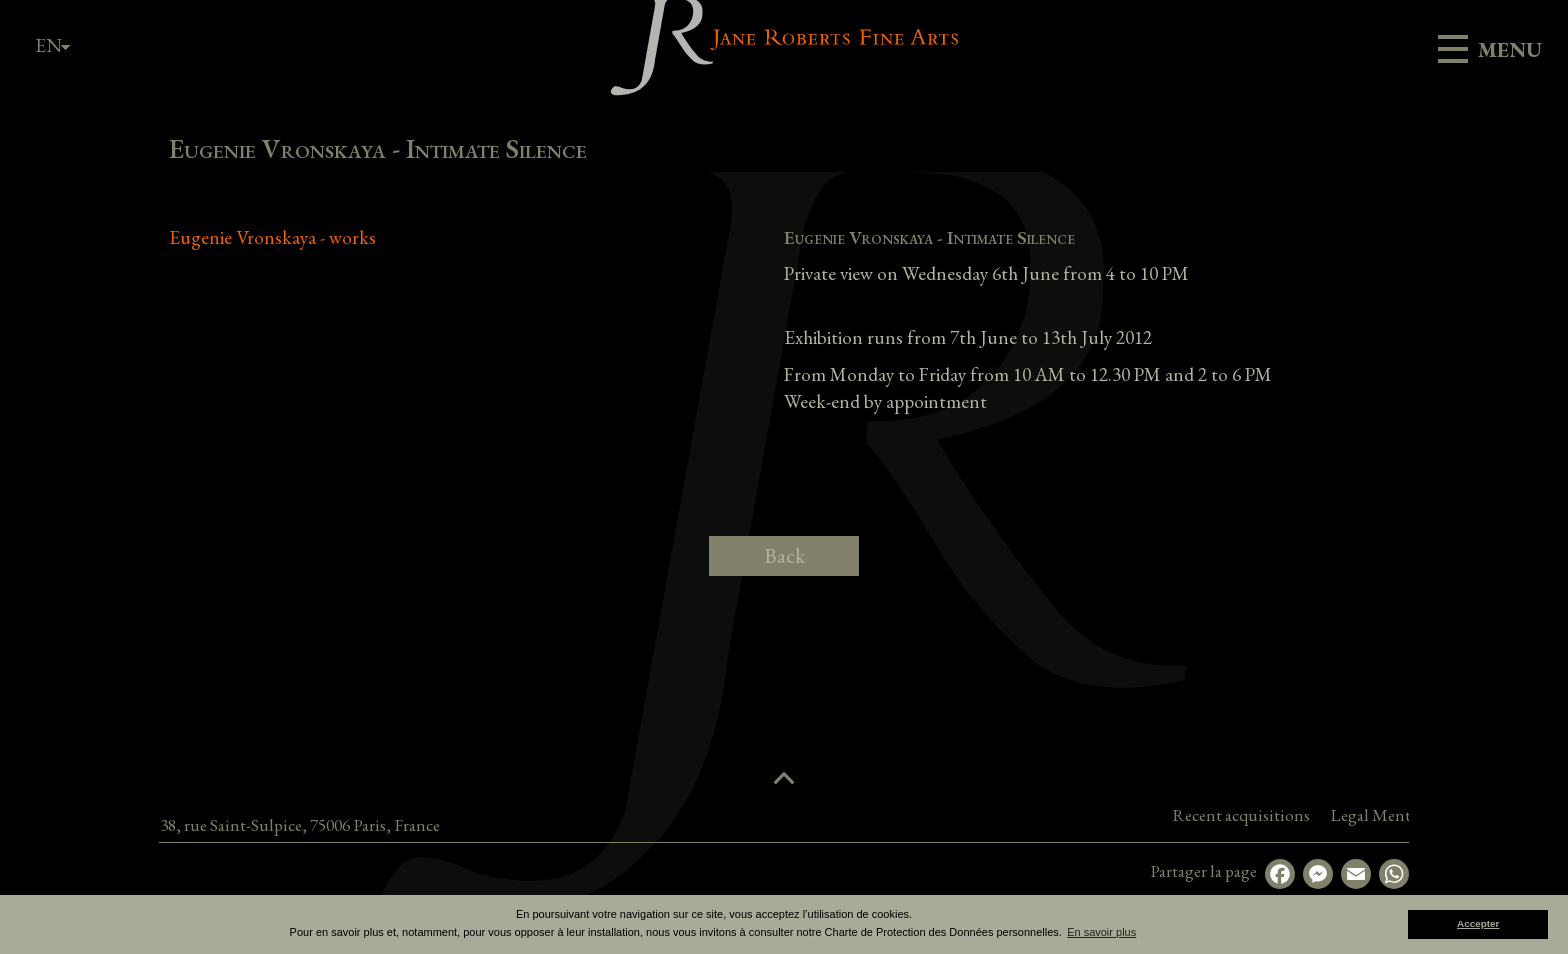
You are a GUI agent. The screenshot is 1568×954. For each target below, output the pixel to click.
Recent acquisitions (1369, 815)
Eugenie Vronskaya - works (272, 237)
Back (784, 555)
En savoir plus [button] (1101, 932)
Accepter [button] (1478, 923)
